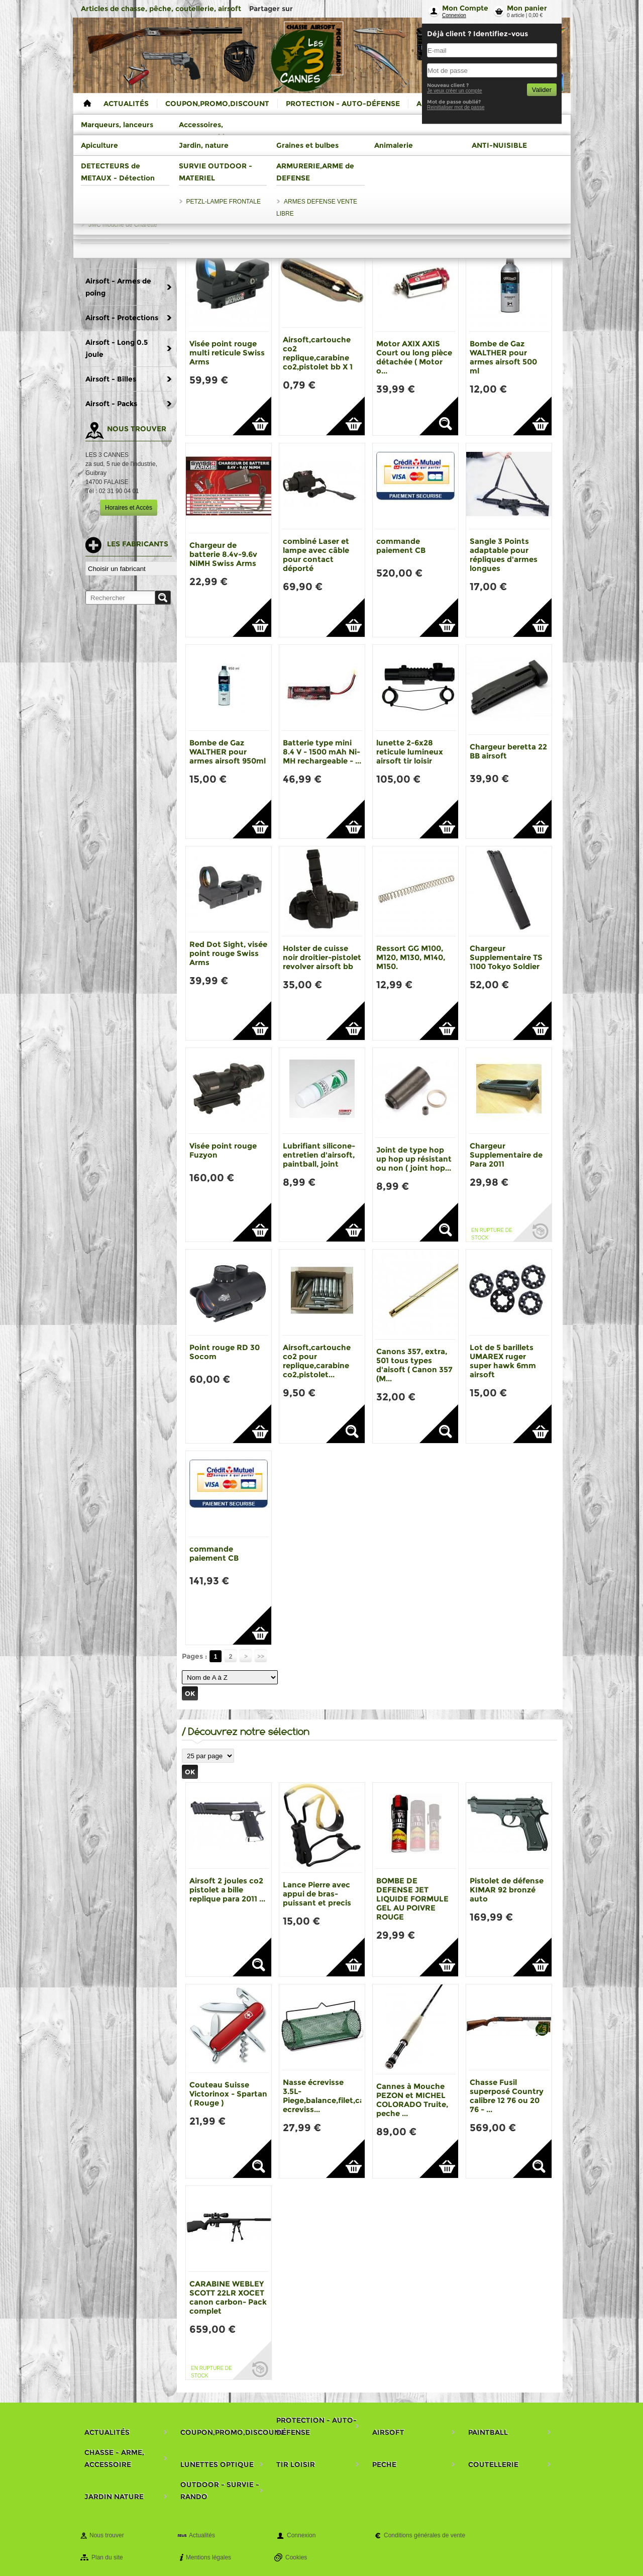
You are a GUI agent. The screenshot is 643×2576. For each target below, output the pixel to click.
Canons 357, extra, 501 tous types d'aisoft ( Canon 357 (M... (414, 1365)
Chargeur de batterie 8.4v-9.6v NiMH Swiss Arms (223, 554)
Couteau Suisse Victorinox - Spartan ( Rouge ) (228, 2094)
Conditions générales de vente (424, 2535)
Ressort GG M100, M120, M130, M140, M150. (410, 957)
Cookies (296, 2557)
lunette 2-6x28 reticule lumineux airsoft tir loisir (409, 752)
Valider (542, 89)
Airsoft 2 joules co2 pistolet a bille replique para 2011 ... (227, 1889)
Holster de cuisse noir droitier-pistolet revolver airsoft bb (322, 957)
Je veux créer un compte (454, 90)
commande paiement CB (400, 545)
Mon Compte (465, 8)
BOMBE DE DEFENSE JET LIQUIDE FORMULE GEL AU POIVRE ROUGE (412, 1899)
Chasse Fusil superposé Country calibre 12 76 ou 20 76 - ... (507, 2095)
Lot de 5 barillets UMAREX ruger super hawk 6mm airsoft (503, 1361)
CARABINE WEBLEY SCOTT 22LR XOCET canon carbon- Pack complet (228, 2297)
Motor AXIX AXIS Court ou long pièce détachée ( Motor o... (414, 357)
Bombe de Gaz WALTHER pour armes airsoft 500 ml (503, 357)
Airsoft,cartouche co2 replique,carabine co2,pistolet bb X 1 (318, 353)
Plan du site (107, 2557)
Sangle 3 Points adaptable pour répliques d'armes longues (504, 554)
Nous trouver (106, 2535)
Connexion (454, 15)
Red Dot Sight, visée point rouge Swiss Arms (228, 953)
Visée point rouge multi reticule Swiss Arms (227, 352)
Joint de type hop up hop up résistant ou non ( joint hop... (414, 1159)
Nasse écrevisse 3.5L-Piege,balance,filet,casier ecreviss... (330, 2095)
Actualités (202, 2535)
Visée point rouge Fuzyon (223, 1150)
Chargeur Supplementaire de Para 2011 (506, 1155)
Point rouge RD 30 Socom (224, 1352)
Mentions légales (208, 2557)
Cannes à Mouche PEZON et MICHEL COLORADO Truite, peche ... (412, 2099)
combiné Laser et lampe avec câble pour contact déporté (316, 554)
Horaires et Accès (128, 507)
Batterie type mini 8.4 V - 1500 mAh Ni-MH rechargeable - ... (322, 752)
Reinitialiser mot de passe (456, 107)
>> (260, 1656)
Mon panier (527, 8)
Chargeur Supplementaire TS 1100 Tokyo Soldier (506, 957)
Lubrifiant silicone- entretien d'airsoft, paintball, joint (319, 1155)
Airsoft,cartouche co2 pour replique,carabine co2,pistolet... (317, 1361)
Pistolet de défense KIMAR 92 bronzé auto (507, 1889)
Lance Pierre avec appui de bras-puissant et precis (317, 1893)
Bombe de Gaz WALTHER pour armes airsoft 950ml (227, 752)
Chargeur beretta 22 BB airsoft (508, 751)
